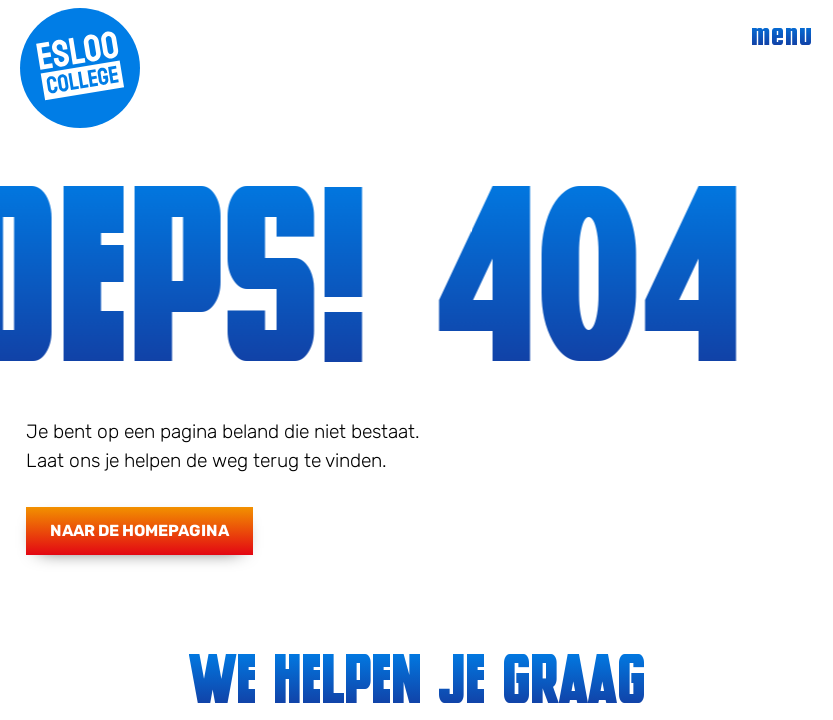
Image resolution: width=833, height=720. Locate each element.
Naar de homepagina (139, 530)
